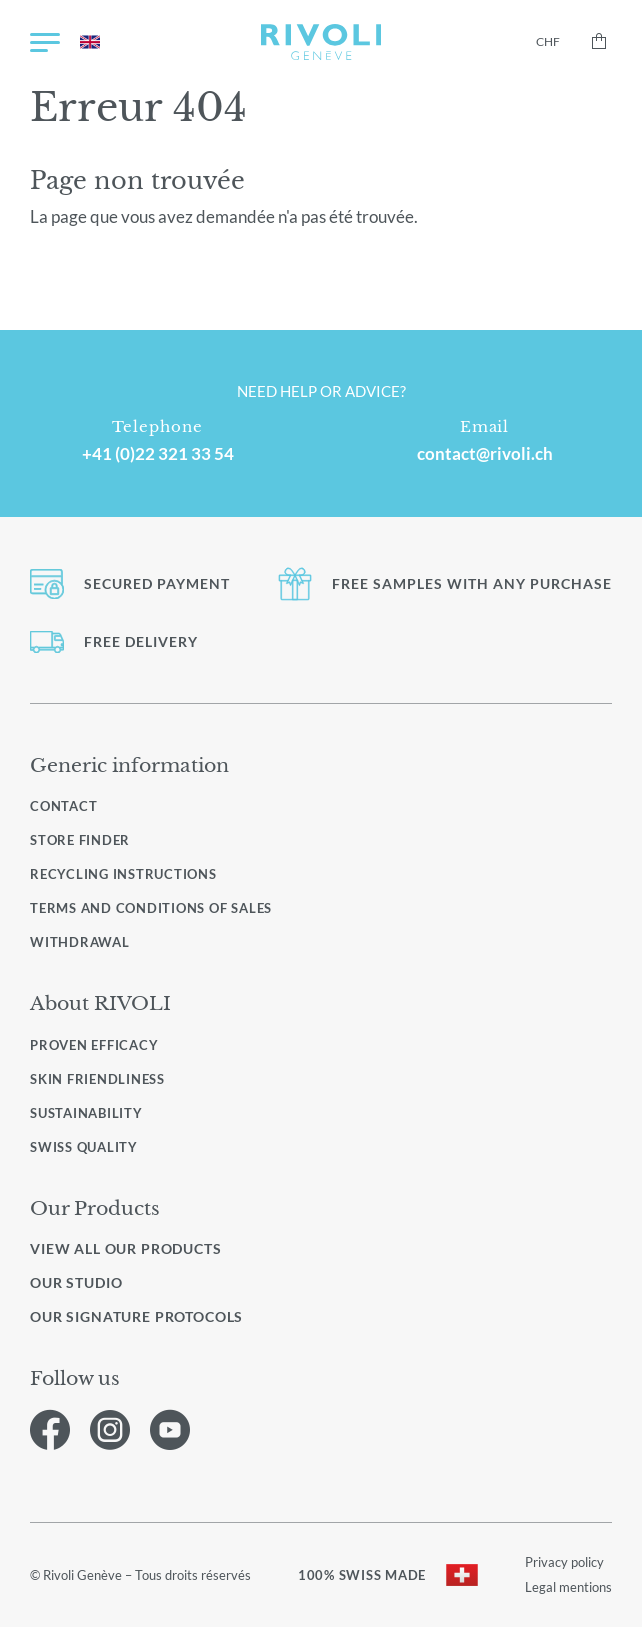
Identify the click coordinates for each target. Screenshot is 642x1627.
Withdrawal (80, 942)
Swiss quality (84, 1147)
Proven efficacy (94, 1045)
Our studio (76, 1283)
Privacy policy (564, 1562)
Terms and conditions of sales (151, 908)
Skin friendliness (97, 1079)
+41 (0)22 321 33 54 (158, 454)
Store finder (80, 840)
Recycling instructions (123, 874)
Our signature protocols (136, 1317)
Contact (63, 806)
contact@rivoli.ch (485, 454)
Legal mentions (568, 1587)
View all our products (126, 1249)
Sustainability (86, 1113)
